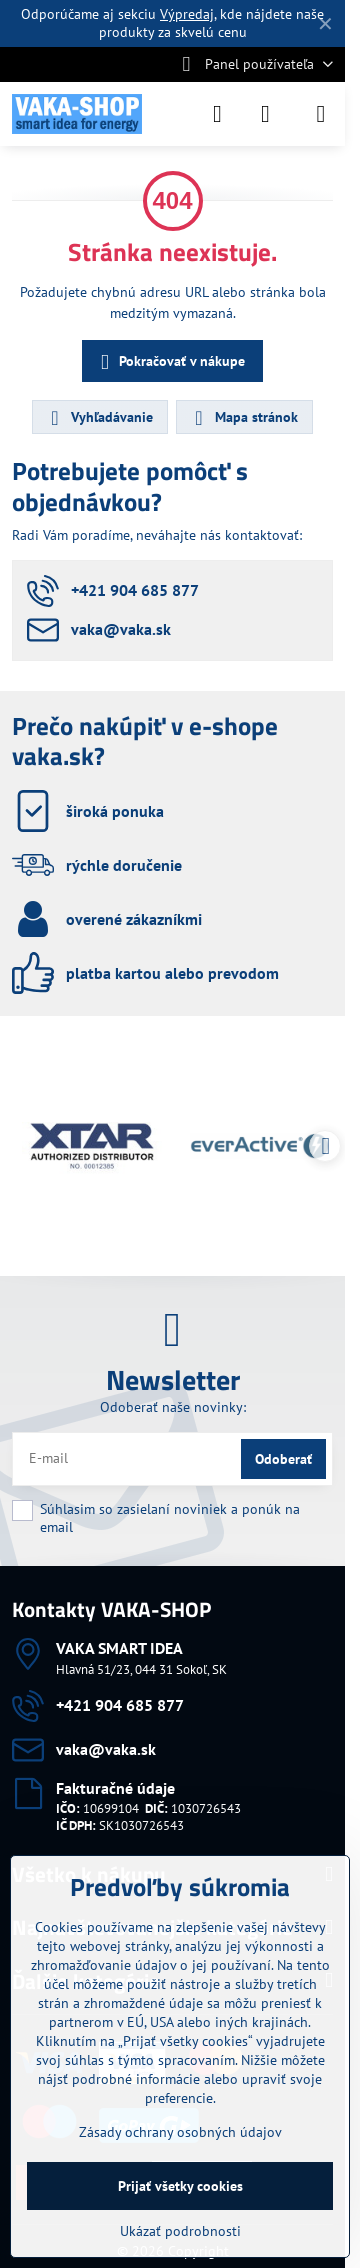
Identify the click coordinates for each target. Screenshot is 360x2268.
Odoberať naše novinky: (173, 1407)
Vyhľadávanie (99, 418)
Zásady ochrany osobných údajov (180, 2132)
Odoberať (283, 1459)
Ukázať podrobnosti (180, 2231)
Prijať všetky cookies (180, 2186)
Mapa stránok (243, 418)
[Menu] (321, 114)
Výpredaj (187, 14)
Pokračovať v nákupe (169, 362)
